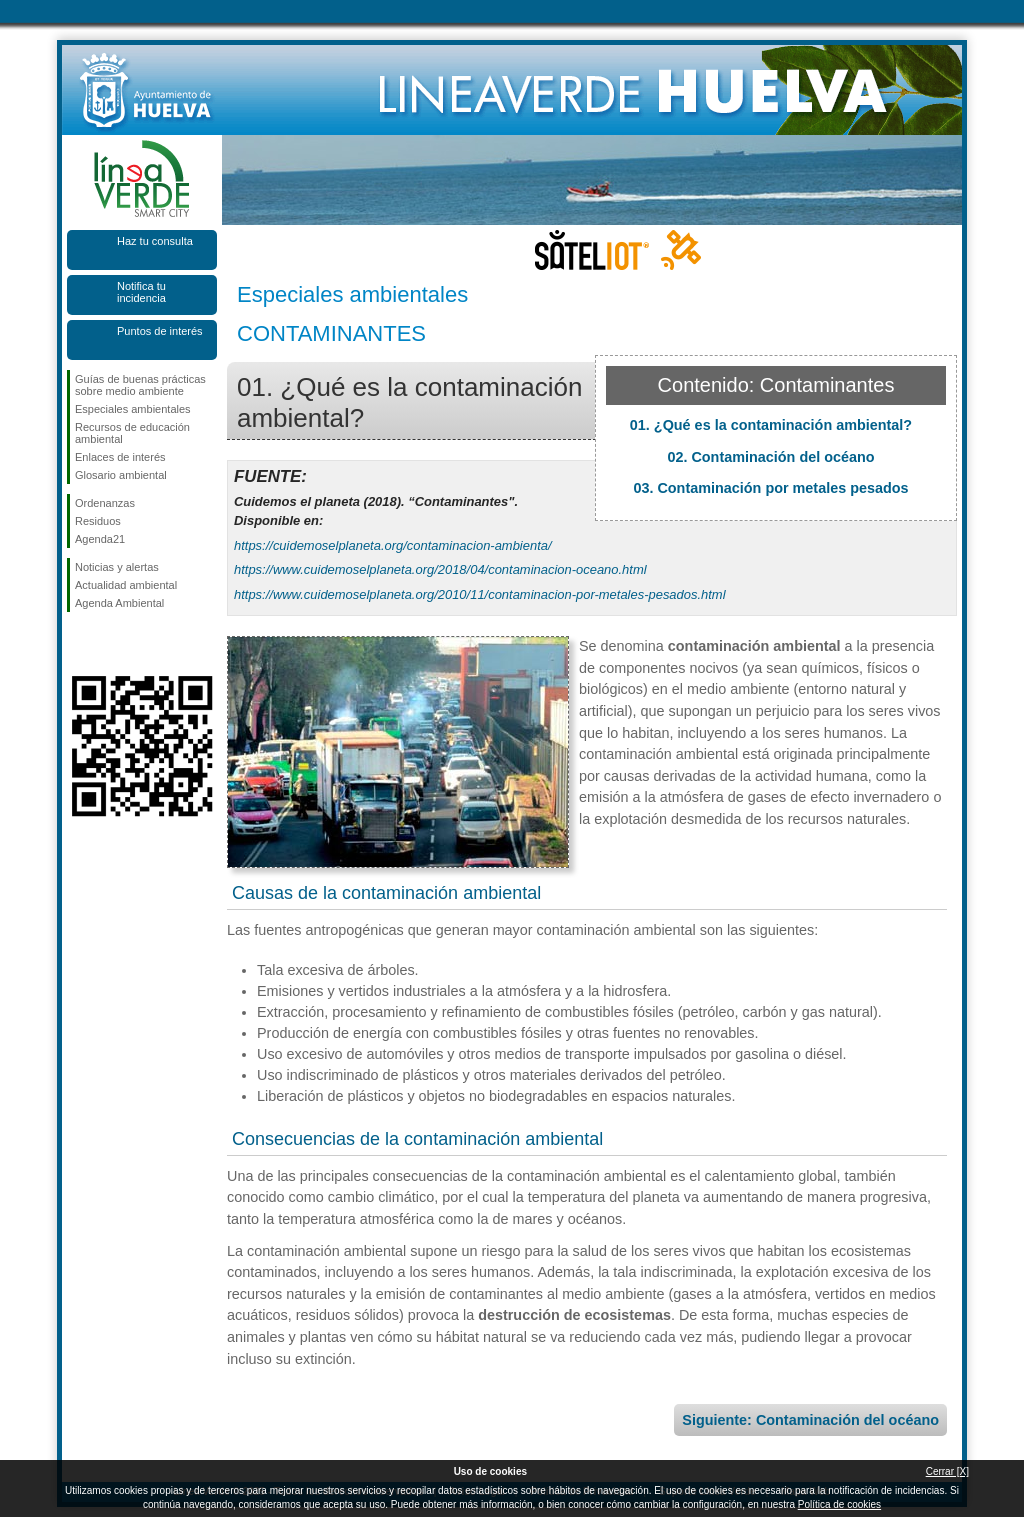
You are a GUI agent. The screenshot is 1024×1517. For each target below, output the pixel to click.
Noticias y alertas (117, 567)
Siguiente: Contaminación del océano (810, 1420)
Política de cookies (839, 1504)
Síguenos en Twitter (112, 644)
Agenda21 (100, 539)
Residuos (98, 521)
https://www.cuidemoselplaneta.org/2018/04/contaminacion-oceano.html (440, 569)
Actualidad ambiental (126, 585)
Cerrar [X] (947, 1471)
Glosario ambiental (121, 475)
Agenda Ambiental (119, 603)
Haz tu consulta (155, 241)
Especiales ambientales (133, 409)
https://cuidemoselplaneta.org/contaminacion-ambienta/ (393, 545)
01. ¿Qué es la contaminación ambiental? (771, 425)
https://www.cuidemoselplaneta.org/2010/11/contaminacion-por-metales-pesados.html (480, 594)
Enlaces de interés (120, 457)
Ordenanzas (105, 503)
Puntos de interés (160, 331)
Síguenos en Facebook (79, 644)
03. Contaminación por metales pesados (770, 488)
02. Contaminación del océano (770, 457)
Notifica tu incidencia (141, 292)
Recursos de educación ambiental (132, 433)
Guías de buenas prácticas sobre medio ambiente (140, 385)
